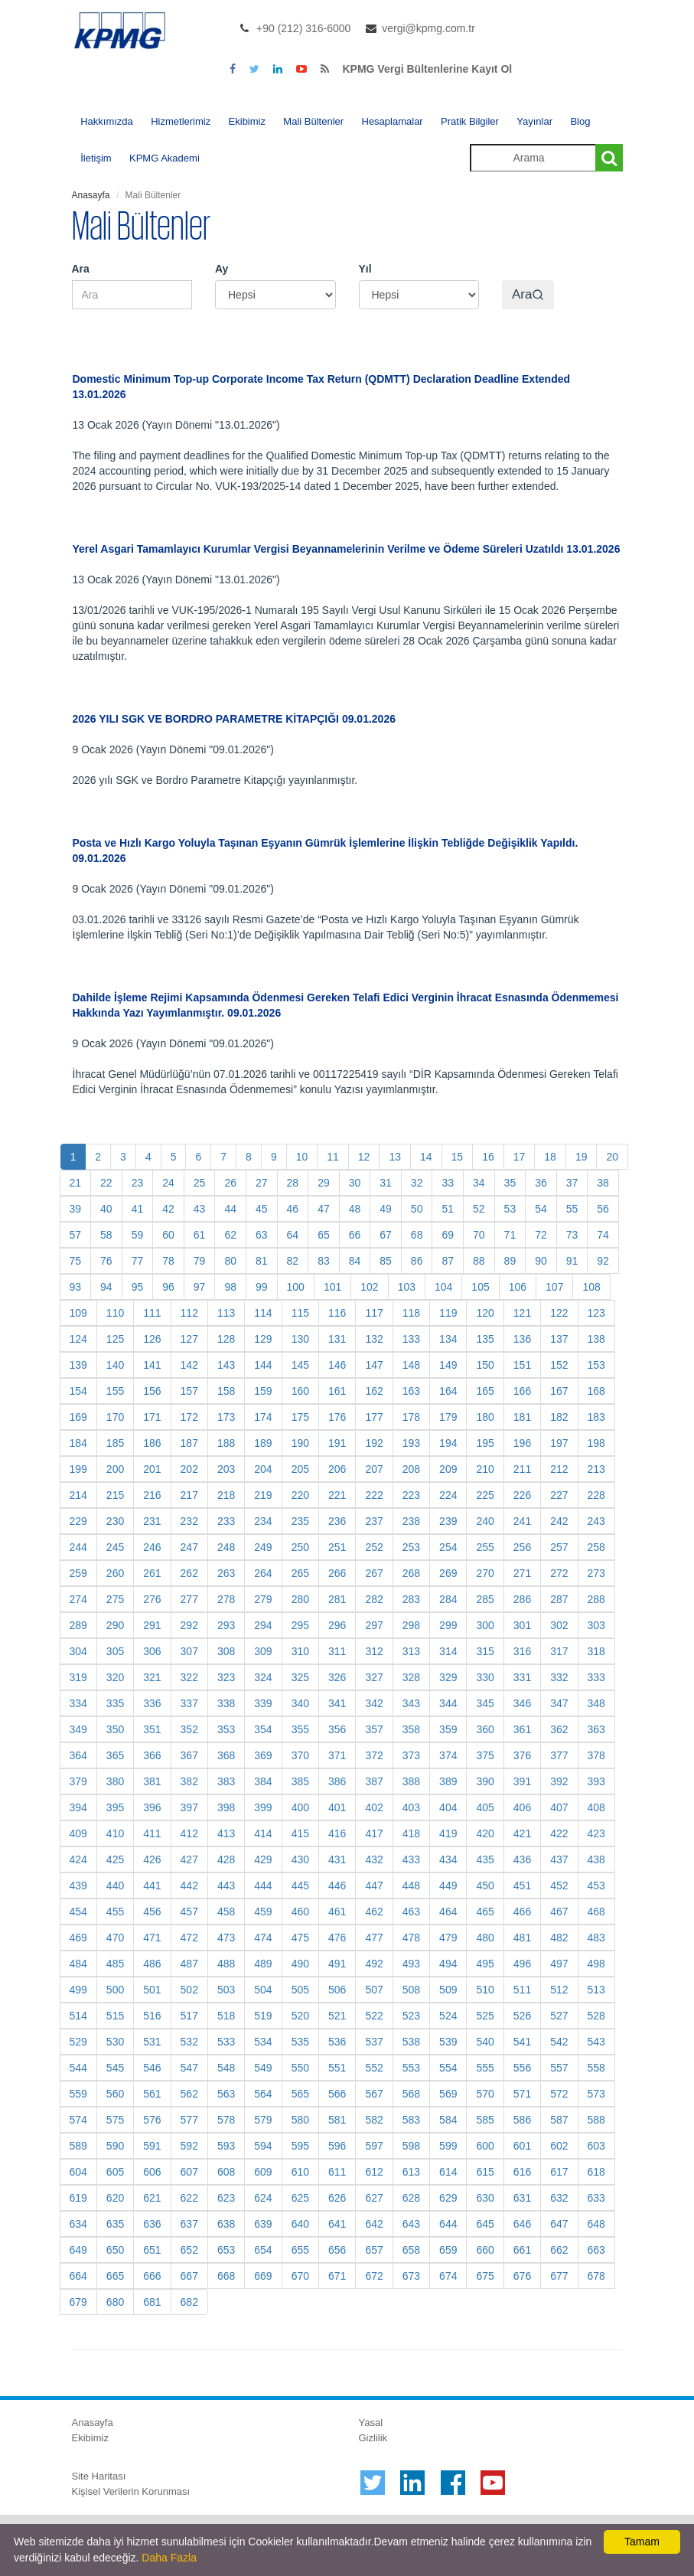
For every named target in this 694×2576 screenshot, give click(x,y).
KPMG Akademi (164, 158)
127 (189, 1339)
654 (263, 2250)
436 (522, 1859)
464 (448, 1911)
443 (226, 1885)
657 (374, 2250)
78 (168, 1261)
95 (138, 1287)
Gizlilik (373, 2438)
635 (115, 2224)
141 (152, 1365)
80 (230, 1261)
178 (411, 1417)
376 (522, 1755)
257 (559, 1547)
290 (115, 1625)
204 (263, 1469)
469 (78, 1937)
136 (522, 1339)
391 (522, 1781)
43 (200, 1209)
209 (448, 1469)
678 (596, 2276)
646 (522, 2224)
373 (411, 1755)
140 (115, 1365)
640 (300, 2224)
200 (115, 1469)
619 (78, 2198)
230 (115, 1521)
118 (411, 1313)
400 (300, 1807)
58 (106, 1235)
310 (300, 1651)
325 (300, 1677)
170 (115, 1417)
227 (559, 1495)
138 (596, 1339)
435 (485, 1859)
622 (189, 2198)
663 (596, 2250)
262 (189, 1573)
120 (485, 1313)
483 (596, 1937)
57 (76, 1235)
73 (572, 1235)
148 (411, 1365)
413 (226, 1833)
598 (411, 2146)
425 (115, 1859)
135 (485, 1339)
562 (189, 2094)
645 (485, 2224)
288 (596, 1599)
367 (189, 1755)
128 (226, 1339)
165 (485, 1391)
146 (337, 1365)
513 (596, 1989)
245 (115, 1547)
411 (152, 1833)
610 (300, 2172)
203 (226, 1469)
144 (263, 1365)
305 (115, 1651)
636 (152, 2224)
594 (263, 2146)
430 (300, 1859)
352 (189, 1729)
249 (263, 1547)
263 (226, 1573)
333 (596, 1677)
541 (522, 2042)
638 (226, 2224)
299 (448, 1625)
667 (189, 2276)
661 (522, 2250)
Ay (221, 269)
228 (596, 1495)
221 (337, 1495)
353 (226, 1729)
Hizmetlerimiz (180, 121)
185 (115, 1443)
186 (152, 1443)
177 (374, 1417)
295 (300, 1625)
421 (522, 1833)
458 (226, 1911)
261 (152, 1573)
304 (78, 1651)
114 (263, 1313)
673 (411, 2276)
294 (263, 1625)
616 (522, 2172)
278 (226, 1599)
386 (337, 1781)
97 (200, 1287)
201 (152, 1469)
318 (596, 1651)
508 (411, 1989)
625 (300, 2198)
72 (541, 1235)
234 (263, 1521)
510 (485, 1989)
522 (374, 2016)
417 (374, 1833)
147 (374, 1365)
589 (78, 2146)
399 (263, 1807)
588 (596, 2120)
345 (485, 1703)
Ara (81, 269)
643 (411, 2224)
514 (78, 2016)
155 (115, 1391)
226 (522, 1495)
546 (152, 2068)
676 (522, 2276)
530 (115, 2042)
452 (559, 1885)
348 (596, 1703)
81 (262, 1261)
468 (596, 1911)
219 (263, 1495)
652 (189, 2250)
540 (485, 2042)
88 (479, 1261)
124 (78, 1339)
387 (374, 1781)
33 (447, 1183)
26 (230, 1183)
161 (337, 1391)
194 (448, 1443)
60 (168, 1235)
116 (337, 1313)
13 (395, 1157)
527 (559, 2016)
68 (417, 1235)
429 (263, 1859)
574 (78, 2120)
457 (189, 1911)
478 (411, 1937)
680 (115, 2302)
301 (522, 1625)
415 (300, 1833)
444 (263, 1885)
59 (138, 1235)
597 (374, 2146)
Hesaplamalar (392, 121)
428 (226, 1859)
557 (559, 2068)
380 (115, 1781)
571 (522, 2094)
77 (138, 1261)
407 (559, 1807)
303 (596, 1625)
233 (226, 1521)
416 (337, 1833)
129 (263, 1339)
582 (374, 2120)
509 (448, 1989)
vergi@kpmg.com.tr (428, 28)
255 (485, 1547)
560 (115, 2094)
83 (324, 1261)
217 (189, 1495)
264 (263, 1573)
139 (78, 1365)
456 (152, 1911)
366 (152, 1755)
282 (374, 1599)
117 (374, 1313)
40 (106, 1209)
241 (522, 1521)
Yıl (365, 269)
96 (168, 1287)
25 (200, 1183)
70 (479, 1235)
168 (596, 1391)
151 (522, 1365)
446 (337, 1885)
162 (374, 1391)
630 (485, 2198)
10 (302, 1157)
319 (78, 1677)
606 (152, 2172)
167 (559, 1391)
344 (448, 1703)
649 (78, 2250)
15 (457, 1157)
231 (152, 1521)
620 (115, 2198)
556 (522, 2068)
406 (522, 1807)
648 (596, 2224)
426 (152, 1859)
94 (106, 1287)
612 (374, 2172)
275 (115, 1599)
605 (115, 2172)
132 (374, 1339)
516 (152, 2016)
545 (115, 2068)
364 (78, 1755)
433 (411, 1859)
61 (200, 1235)
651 (152, 2250)
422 (559, 1833)
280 (300, 1599)
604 (78, 2172)
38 (603, 1183)
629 (448, 2198)
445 (300, 1885)
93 (76, 1287)
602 (559, 2146)
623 (226, 2198)
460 (300, 1911)
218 (226, 1495)
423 (596, 1833)
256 (522, 1547)
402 (374, 1807)
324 (263, 1677)
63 (262, 1235)
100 (296, 1287)
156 (152, 1391)
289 (78, 1625)
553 (411, 2068)
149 (448, 1365)
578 (226, 2120)
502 (189, 1989)
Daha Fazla (169, 2558)
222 (374, 1495)
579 (263, 2120)
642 (374, 2224)
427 (189, 1859)
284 (448, 1599)
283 (411, 1599)
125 (115, 1339)
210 (485, 1469)
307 (189, 1651)
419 (448, 1833)
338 (226, 1703)
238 (411, 1521)
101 (332, 1287)
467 (559, 1911)
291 (152, 1625)
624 (263, 2198)
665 (115, 2276)
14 (426, 1157)
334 (78, 1703)
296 (337, 1625)
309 (263, 1651)
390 (485, 1781)
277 (189, 1599)
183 (596, 1417)
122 (559, 1313)
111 (152, 1313)
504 (263, 1989)
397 (189, 1807)
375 (485, 1755)
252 (374, 1547)
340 (300, 1703)
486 (152, 1963)
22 (106, 1183)
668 (226, 2276)
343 (411, 1703)
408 (596, 1807)
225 (485, 1495)
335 (115, 1703)
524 (448, 2016)
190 (300, 1443)
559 (78, 2094)
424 (78, 1859)
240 (485, 1521)
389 (448, 1781)
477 (374, 1937)
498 (596, 1963)
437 (559, 1859)
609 (263, 2172)
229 (78, 1521)
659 (448, 2250)
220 (300, 1495)
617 (559, 2172)
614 (448, 2172)
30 (355, 1183)
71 (510, 1235)
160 (300, 1391)
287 (559, 1599)
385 (300, 1781)
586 (522, 2120)
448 (411, 1885)
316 (522, 1651)
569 (448, 2094)
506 (337, 1989)
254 (448, 1547)
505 (300, 1989)
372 (374, 1755)
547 (189, 2068)
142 (189, 1365)
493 (411, 1963)
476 (337, 1937)
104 (443, 1287)
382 (189, 1781)
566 (337, 2094)
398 (226, 1807)
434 (448, 1859)
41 (138, 1209)
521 (337, 2016)
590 (115, 2146)
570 (485, 2094)
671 (337, 2276)
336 (152, 1703)
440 (115, 1885)
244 (78, 1547)
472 (189, 1937)
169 (78, 1417)
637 (189, 2224)
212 (559, 1469)
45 (262, 1209)
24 (168, 1183)
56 (603, 1209)
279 (263, 1599)
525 (485, 2016)
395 (115, 1807)
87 (447, 1261)
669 (263, 2276)
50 (417, 1209)
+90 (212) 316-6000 (303, 28)
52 (479, 1209)
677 (559, 2276)
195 (485, 1443)
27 (262, 1183)
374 (448, 1755)
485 (115, 1963)
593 (226, 2146)
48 (355, 1209)
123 (596, 1313)
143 (226, 1365)
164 (448, 1391)
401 (337, 1807)
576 (152, 2120)
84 (355, 1261)
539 (448, 2042)
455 (115, 1911)
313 (411, 1651)
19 (581, 1157)
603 (596, 2146)
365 (115, 1755)
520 (300, 2016)
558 (596, 2068)
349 (78, 1729)
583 (411, 2120)
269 (448, 1573)
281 (337, 1599)
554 (448, 2068)
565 (300, 2094)
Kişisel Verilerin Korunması (131, 2491)
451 (522, 1885)
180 (485, 1417)
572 (559, 2094)
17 (519, 1157)
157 (189, 1391)
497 (559, 1963)
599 (448, 2146)
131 (337, 1339)
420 (485, 1833)
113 (226, 1313)
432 (374, 1859)
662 (559, 2250)
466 (522, 1911)
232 (189, 1521)
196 (522, 1443)
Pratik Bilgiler (470, 121)
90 (541, 1261)
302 (559, 1625)
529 (78, 2042)
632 (559, 2198)
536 (337, 2042)
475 (300, 1937)
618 (596, 2172)
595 (300, 2146)
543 (596, 2042)
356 (337, 1729)
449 (448, 1885)
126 (152, 1339)
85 (386, 1261)
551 (337, 2068)
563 (226, 2094)
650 (115, 2250)
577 (189, 2120)
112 (189, 1313)
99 (262, 1287)
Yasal (371, 2422)
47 (324, 1209)
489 (263, 1963)
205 (300, 1469)
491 (337, 1963)
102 (369, 1287)
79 (200, 1261)
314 (448, 1651)
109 (78, 1313)
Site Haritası (99, 2476)
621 (152, 2198)
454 (78, 1911)
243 (596, 1521)
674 (448, 2276)
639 (263, 2224)
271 (522, 1573)
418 (411, 1833)
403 (411, 1807)
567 (374, 2094)
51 (447, 1209)
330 (485, 1677)
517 (189, 2016)
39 (76, 1209)
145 (300, 1365)
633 (596, 2198)
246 (152, 1547)
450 (485, 1885)
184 (78, 1443)
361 (522, 1729)
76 (106, 1261)
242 (559, 1521)
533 (226, 2042)
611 (337, 2172)
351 (152, 1729)
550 (300, 2068)
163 (411, 1391)
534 (263, 2042)
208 (411, 1469)
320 (115, 1677)
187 (189, 1443)
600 (485, 2146)
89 (510, 1261)
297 (374, 1625)
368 (226, 1755)
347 (559, 1703)
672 (374, 2276)
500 (115, 1989)
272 (559, 1573)
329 (448, 1677)
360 (485, 1729)
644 (448, 2224)
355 (300, 1729)
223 (411, 1495)
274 (78, 1599)
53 (510, 1209)
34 (479, 1183)
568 (411, 2094)
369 (263, 1755)
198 (596, 1443)
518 (226, 2016)
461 (337, 1911)
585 (485, 2120)
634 (78, 2224)
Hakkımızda (106, 121)
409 (78, 1833)
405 (485, 1807)
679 (78, 2302)
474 (263, 1937)
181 (522, 1417)
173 (226, 1417)
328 (411, 1677)
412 (189, 1833)
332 (559, 1677)
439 (78, 1885)
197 (559, 1443)
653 (226, 2250)
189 (263, 1443)
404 (448, 1807)
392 (559, 1781)
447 (374, 1885)
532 (189, 2042)
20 (612, 1157)
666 (152, 2276)
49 (386, 1209)
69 (447, 1235)
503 (226, 1989)
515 (115, 2016)
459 (263, 1911)
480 (485, 1937)
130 (300, 1339)
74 (603, 1235)
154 (78, 1391)
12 (364, 1157)
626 (337, 2198)
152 (559, 1365)
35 (510, 1183)
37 (572, 1183)
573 (596, 2094)
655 (300, 2250)
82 (293, 1261)
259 (78, 1573)
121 (522, 1313)
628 (411, 2198)
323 (226, 1677)
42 (168, 1209)
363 (596, 1729)
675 (485, 2276)
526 (522, 2016)
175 (300, 1417)
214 (78, 1495)
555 (485, 2068)
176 (337, 1417)
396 (152, 1807)
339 (263, 1703)
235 (300, 1521)
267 (374, 1573)
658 (411, 2250)
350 (115, 1729)
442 (189, 1885)
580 (300, 2120)
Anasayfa (91, 195)
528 (596, 2016)
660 (485, 2250)
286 (522, 1599)
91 (572, 1261)
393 (596, 1781)
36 (541, 1183)
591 (152, 2146)
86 (417, 1261)
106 (517, 1287)
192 (374, 1443)
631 (522, 2198)
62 (230, 1235)
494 (448, 1963)
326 (337, 1677)
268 (411, 1573)
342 (374, 1703)
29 (324, 1183)
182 (559, 1417)
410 (115, 1833)
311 (337, 1651)
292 (189, 1625)
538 (411, 2042)
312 (374, 1651)
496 (522, 1963)
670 (300, 2276)
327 (374, 1677)
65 (324, 1235)
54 (541, 1209)
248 (226, 1547)
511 (522, 1989)
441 (152, 1885)
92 (603, 1261)
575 (115, 2120)
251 (337, 1547)
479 (448, 1937)
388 (411, 1781)
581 (337, 2120)
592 (189, 2146)
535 (300, 2042)
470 (115, 1937)
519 (263, 2016)
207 (374, 1469)
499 (78, 1989)
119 (448, 1313)
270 (485, 1573)
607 (189, 2172)
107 (554, 1287)
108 (591, 1287)
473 (226, 1937)
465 (485, 1911)
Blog (580, 121)
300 (485, 1625)
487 (189, 1963)
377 (559, 1755)
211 (522, 1469)
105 (480, 1287)
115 (300, 1313)
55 (572, 1209)
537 (374, 2042)
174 (263, 1417)
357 (374, 1729)
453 (596, 1885)
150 (485, 1365)
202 (189, 1469)
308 (226, 1651)
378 (596, 1755)
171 (152, 1417)
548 (226, 2068)
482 (559, 1937)
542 (559, 2042)
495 (485, 1963)
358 (411, 1729)
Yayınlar (534, 121)
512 (559, 1989)
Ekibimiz (247, 121)
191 (337, 1443)
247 (189, 1547)
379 (78, 1781)
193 (411, 1443)
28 (293, 1183)
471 (152, 1937)
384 (263, 1781)
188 (226, 1443)
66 (355, 1235)
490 (300, 1963)
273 (596, 1573)
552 (374, 2068)
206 (337, 1469)
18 (550, 1157)
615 (485, 2172)
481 (522, 1937)
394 (78, 1807)
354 (263, 1729)
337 (189, 1703)
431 (337, 1859)
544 (78, 2068)
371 (337, 1755)
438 (596, 1859)
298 (411, 1625)
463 (411, 1911)
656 (337, 2250)
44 (230, 1209)
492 (374, 1963)
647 (559, 2224)
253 (411, 1547)
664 (78, 2276)
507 (374, 1989)
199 (78, 1469)
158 (226, 1391)
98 (230, 1287)
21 (76, 1183)
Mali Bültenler (313, 121)
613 (411, 2172)
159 (263, 1391)
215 (115, 1495)
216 (152, 1495)
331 (522, 1677)
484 (78, 1963)
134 (448, 1339)
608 (226, 2172)
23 (138, 1183)
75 (76, 1261)
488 (226, 1963)
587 (559, 2120)
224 (448, 1495)
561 (152, 2094)
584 (448, 2120)
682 (189, 2302)
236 (337, 1521)
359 (448, 1729)
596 (337, 2146)
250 (300, 1547)
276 (152, 1599)
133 (411, 1339)
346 (522, 1703)
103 (406, 1287)
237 (374, 1521)
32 (417, 1183)
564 (263, 2094)
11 (333, 1157)
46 (293, 1209)
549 (263, 2068)
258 (596, 1547)
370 (300, 1755)
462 (374, 1911)
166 (522, 1391)
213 (596, 1469)
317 (559, 1651)
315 (485, 1651)
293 (226, 1625)
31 (386, 1183)
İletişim (95, 158)
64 (293, 1235)
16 (488, 1157)
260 (115, 1573)
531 (152, 2042)
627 (374, 2198)
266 (337, 1573)
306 (152, 1651)
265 (300, 1573)
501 (152, 1989)
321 (152, 1677)
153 (596, 1365)
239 (448, 1521)
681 (152, 2302)
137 (559, 1339)
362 (559, 1729)
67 (386, 1235)
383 (226, 1781)
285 (485, 1599)
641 (337, 2224)
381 (152, 1781)
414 (263, 1833)
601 (522, 2146)
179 (448, 1417)
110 (115, 1313)
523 (411, 2016)
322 (189, 1677)
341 (337, 1703)
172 (189, 1417)
